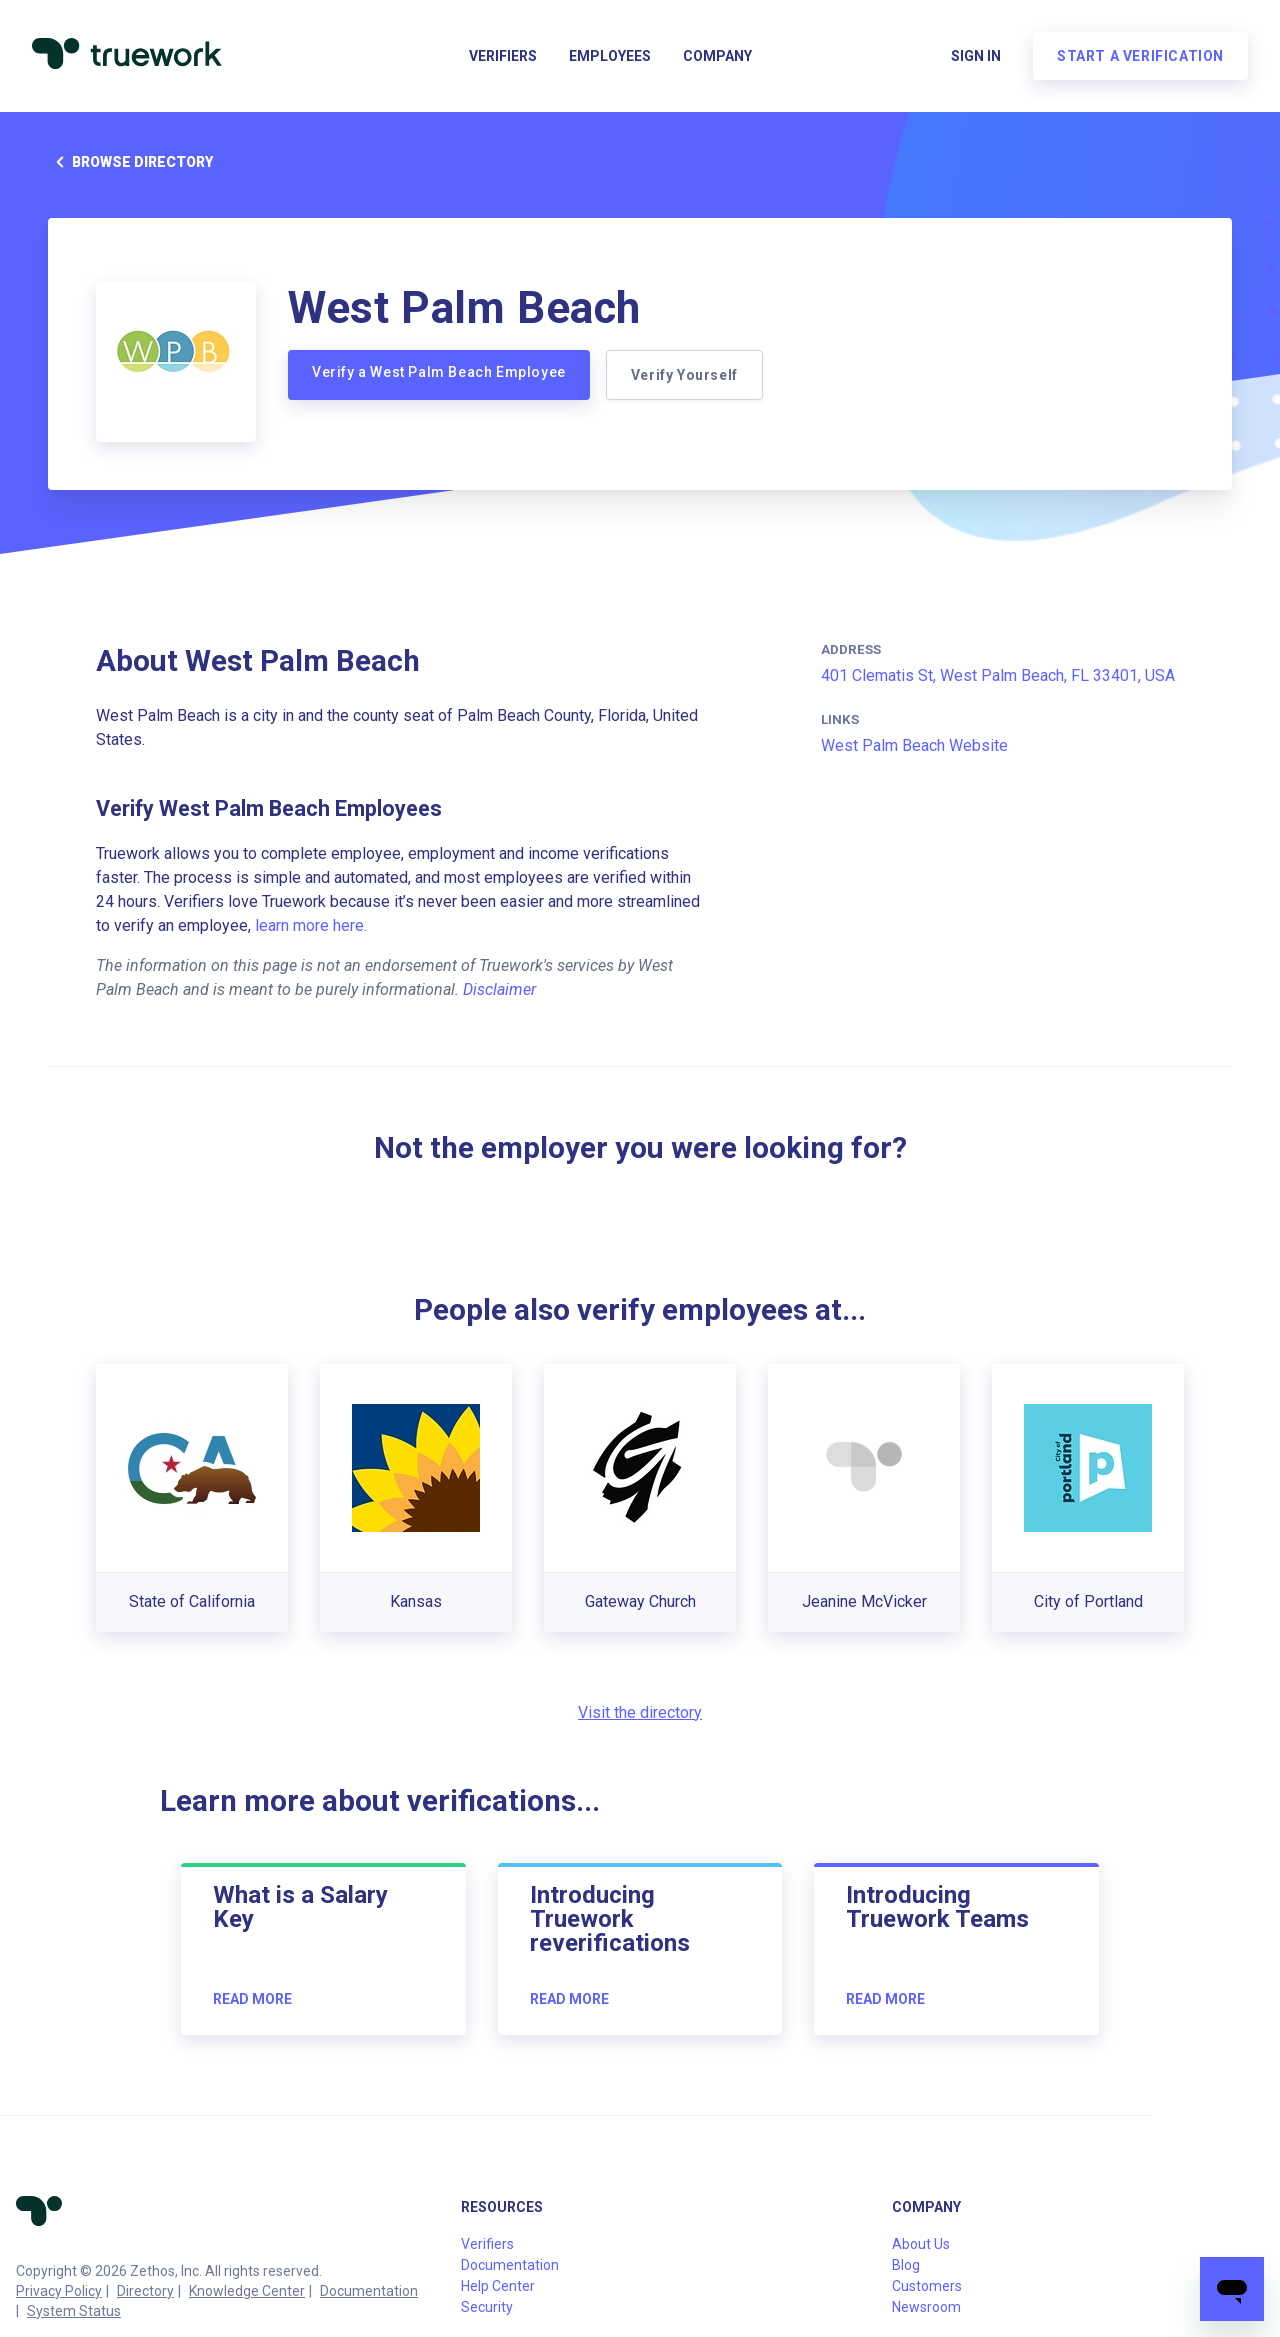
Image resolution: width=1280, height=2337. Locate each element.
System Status (74, 2311)
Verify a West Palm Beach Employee (439, 372)
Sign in (976, 56)
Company (717, 56)
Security (487, 2307)
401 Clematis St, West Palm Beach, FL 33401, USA (998, 675)
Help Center (498, 2286)
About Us (921, 2244)
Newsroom (926, 2307)
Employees (610, 56)
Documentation (369, 2291)
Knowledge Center (247, 2291)
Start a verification (1140, 56)
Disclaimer (499, 989)
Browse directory (130, 162)
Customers (927, 2286)
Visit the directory (640, 1712)
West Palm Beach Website (914, 745)
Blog (906, 2265)
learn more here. (311, 925)
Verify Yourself (684, 375)
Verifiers (503, 56)
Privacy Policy (59, 2291)
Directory (145, 2291)
